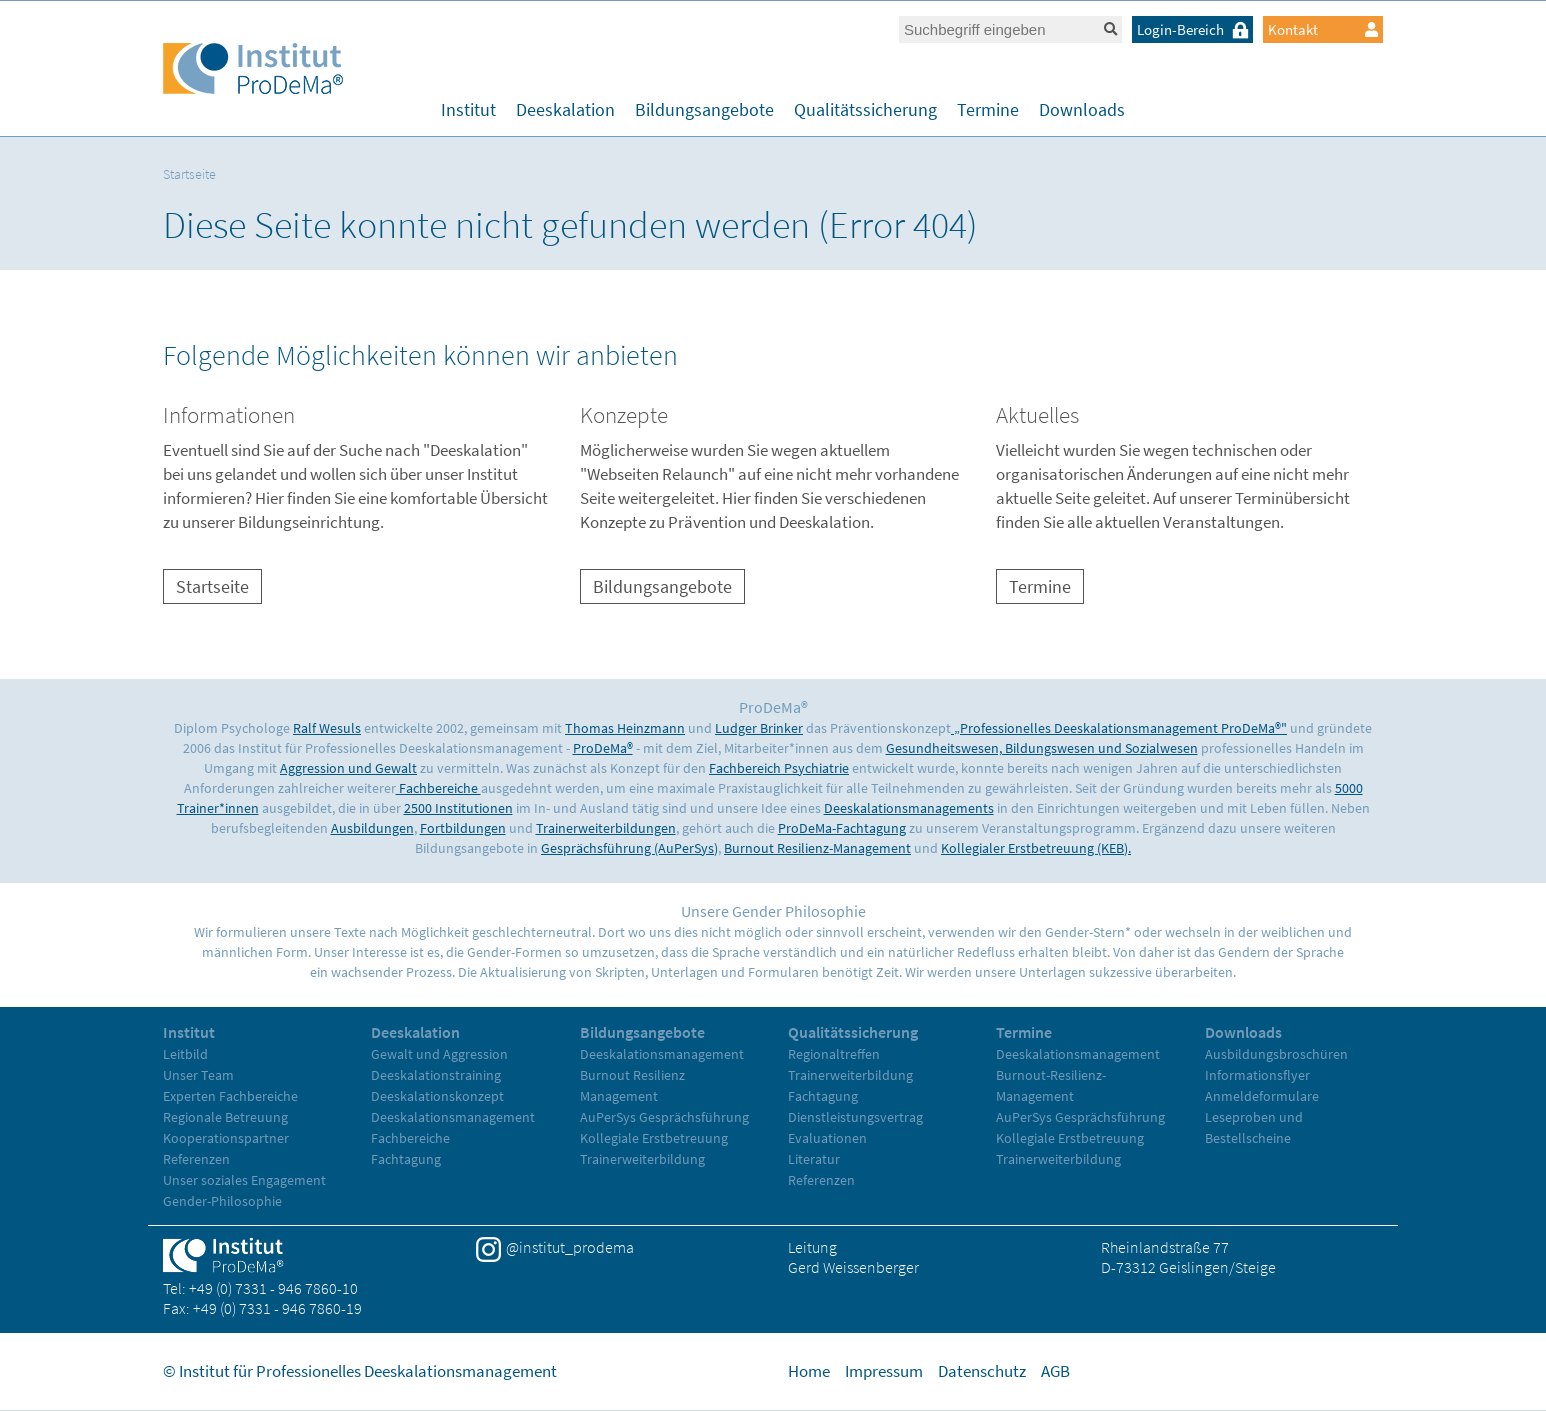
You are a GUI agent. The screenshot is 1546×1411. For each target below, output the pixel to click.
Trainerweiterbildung (642, 1159)
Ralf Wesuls (327, 728)
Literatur (814, 1159)
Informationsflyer (1257, 1075)
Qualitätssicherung (865, 109)
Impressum (884, 1371)
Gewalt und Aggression (439, 1054)
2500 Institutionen (458, 808)
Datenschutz (982, 1371)
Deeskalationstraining (436, 1075)
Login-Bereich (1195, 29)
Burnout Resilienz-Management (817, 848)
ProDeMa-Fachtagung (842, 828)
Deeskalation (565, 109)
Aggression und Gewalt (348, 768)
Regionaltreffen (834, 1054)
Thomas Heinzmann (625, 728)
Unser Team (198, 1075)
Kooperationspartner (226, 1138)
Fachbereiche (438, 788)
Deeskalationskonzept (437, 1096)
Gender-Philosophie (222, 1201)
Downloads (1082, 109)
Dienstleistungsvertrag (855, 1117)
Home (809, 1371)
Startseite (189, 174)
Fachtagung (406, 1159)
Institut (468, 109)
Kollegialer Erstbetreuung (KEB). (1036, 848)
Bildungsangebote (704, 109)
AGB (1055, 1371)
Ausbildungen (372, 828)
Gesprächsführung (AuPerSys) (629, 848)
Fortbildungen (463, 828)
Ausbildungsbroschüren (1276, 1054)
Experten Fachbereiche (230, 1096)
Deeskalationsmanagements (909, 808)
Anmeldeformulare (1262, 1096)
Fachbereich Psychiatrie (779, 768)
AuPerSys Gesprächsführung (664, 1117)
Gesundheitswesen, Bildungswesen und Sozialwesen (1042, 748)
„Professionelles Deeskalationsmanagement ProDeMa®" (1119, 728)
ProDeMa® (603, 748)
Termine (988, 109)
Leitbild (185, 1054)
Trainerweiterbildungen (606, 828)
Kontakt (1323, 29)
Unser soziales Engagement (244, 1180)
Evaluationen (827, 1138)
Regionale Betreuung (225, 1117)
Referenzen (196, 1159)
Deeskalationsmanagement (453, 1117)
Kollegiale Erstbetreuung (654, 1138)
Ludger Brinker (759, 728)
